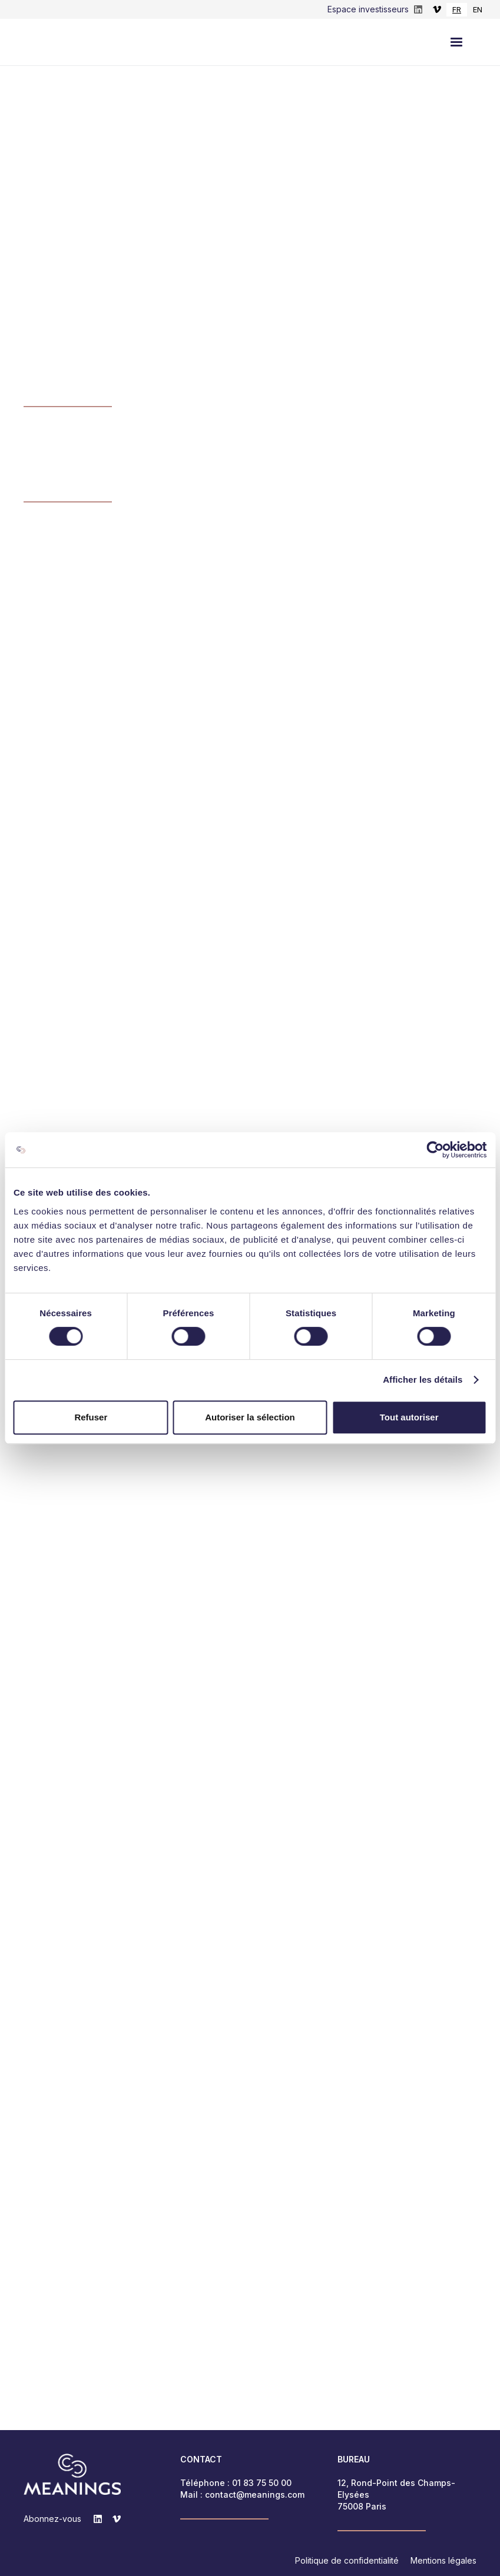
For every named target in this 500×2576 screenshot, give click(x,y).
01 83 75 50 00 (262, 2483)
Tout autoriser (409, 1417)
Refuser (90, 1417)
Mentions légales (443, 2560)
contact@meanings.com (254, 2495)
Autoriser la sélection (250, 1417)
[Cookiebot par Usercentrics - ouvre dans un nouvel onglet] (434, 1150)
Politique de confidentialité (347, 2560)
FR (456, 9)
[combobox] (456, 9)
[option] (477, 9)
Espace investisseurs (368, 9)
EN (477, 9)
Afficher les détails (422, 1379)
